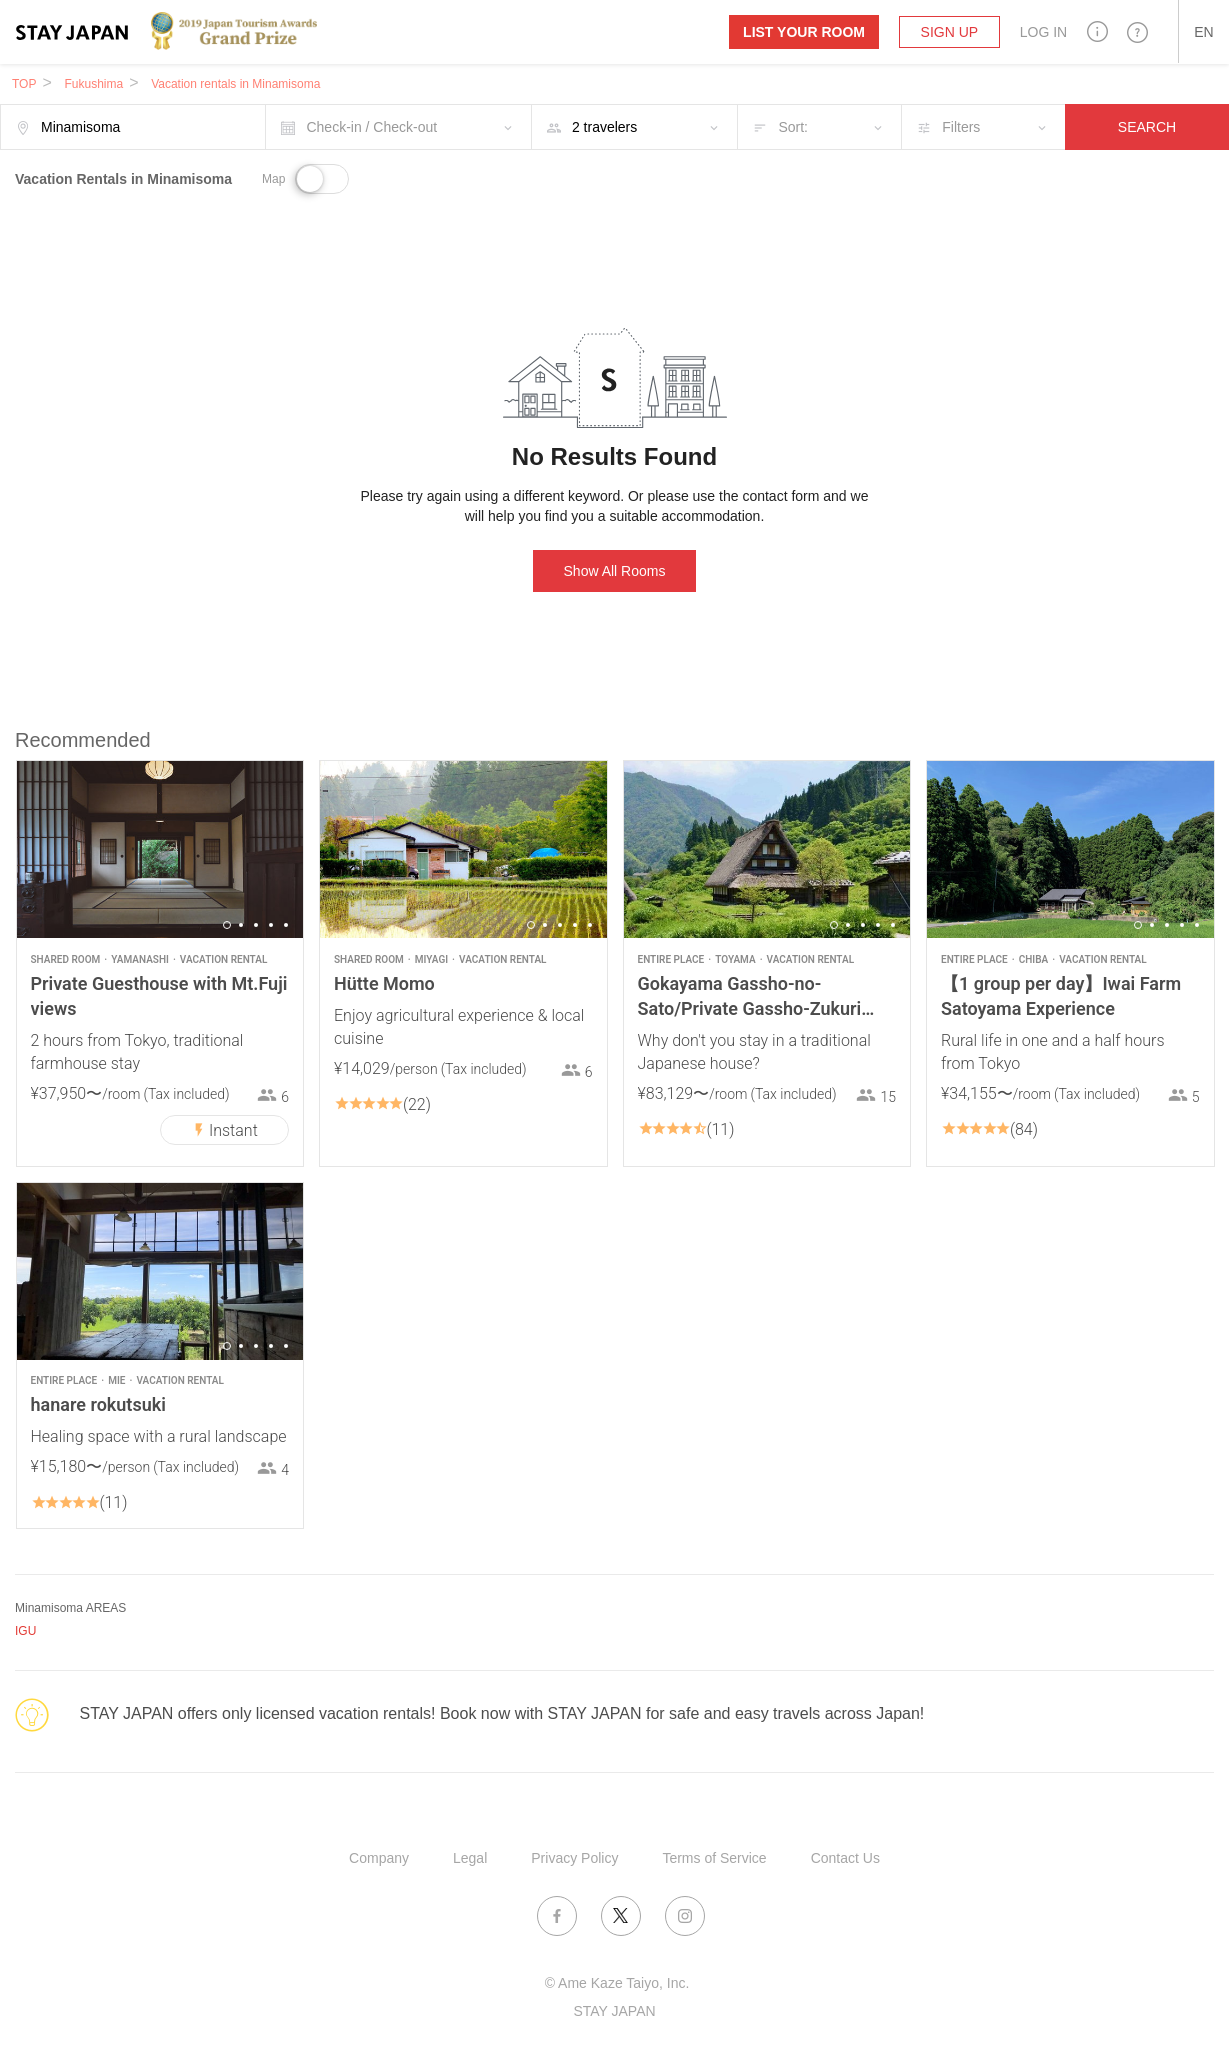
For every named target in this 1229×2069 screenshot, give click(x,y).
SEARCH (1147, 127)
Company (379, 1858)
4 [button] (271, 925)
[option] (160, 849)
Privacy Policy (574, 1858)
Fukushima (93, 84)
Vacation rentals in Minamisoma (235, 84)
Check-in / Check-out (371, 127)
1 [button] (227, 925)
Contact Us (845, 1858)
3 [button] (256, 925)
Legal (470, 1858)
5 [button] (286, 925)
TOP (24, 84)
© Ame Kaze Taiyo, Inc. (617, 1983)
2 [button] (241, 925)
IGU (25, 1631)
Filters (961, 127)
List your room (804, 32)
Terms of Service (714, 1858)
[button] (1097, 31)
